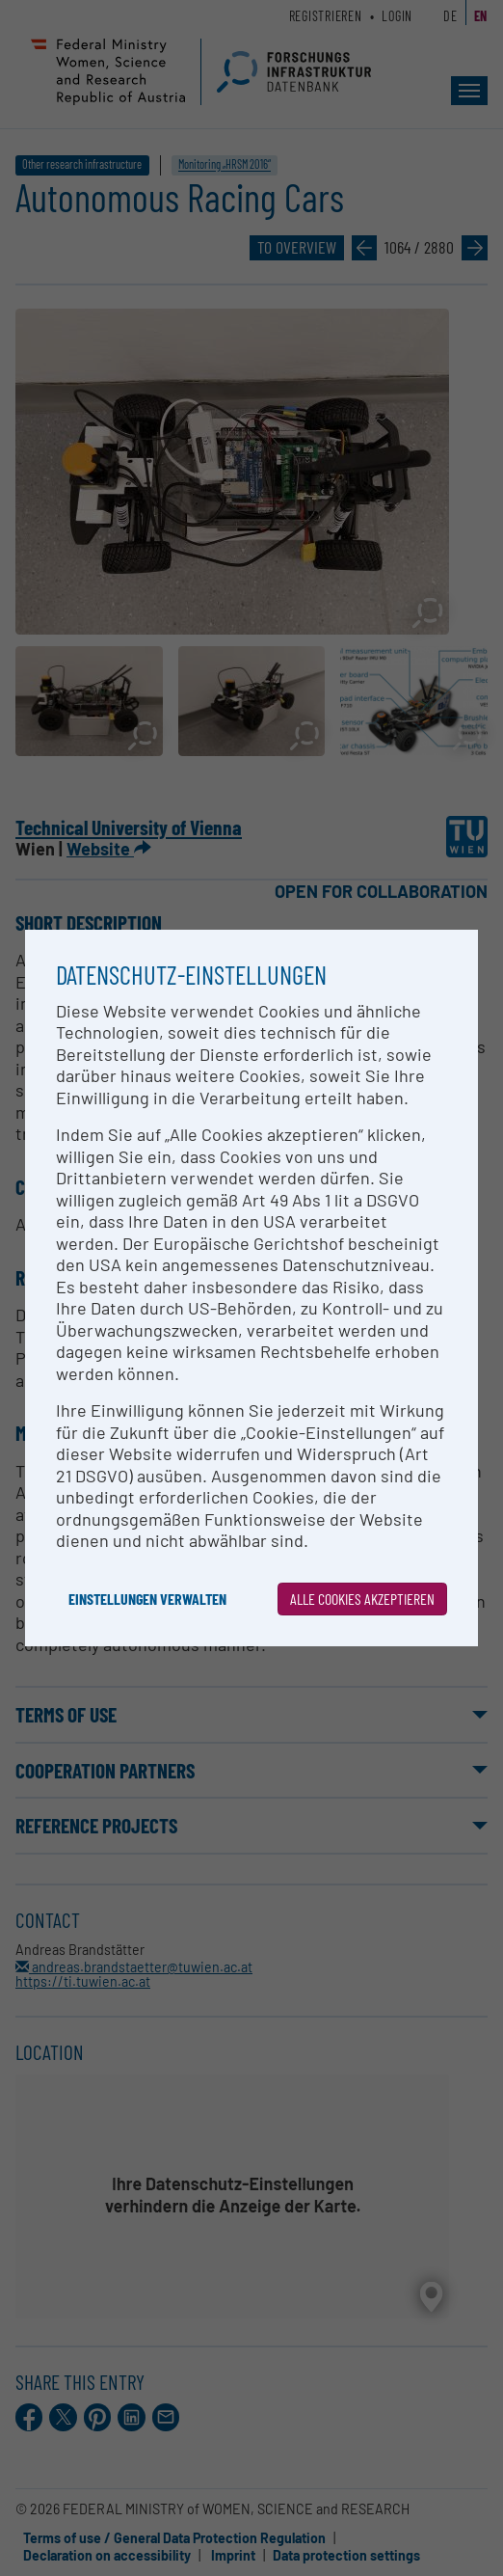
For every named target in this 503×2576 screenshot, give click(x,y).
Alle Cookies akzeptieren (362, 1598)
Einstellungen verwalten (147, 1598)
